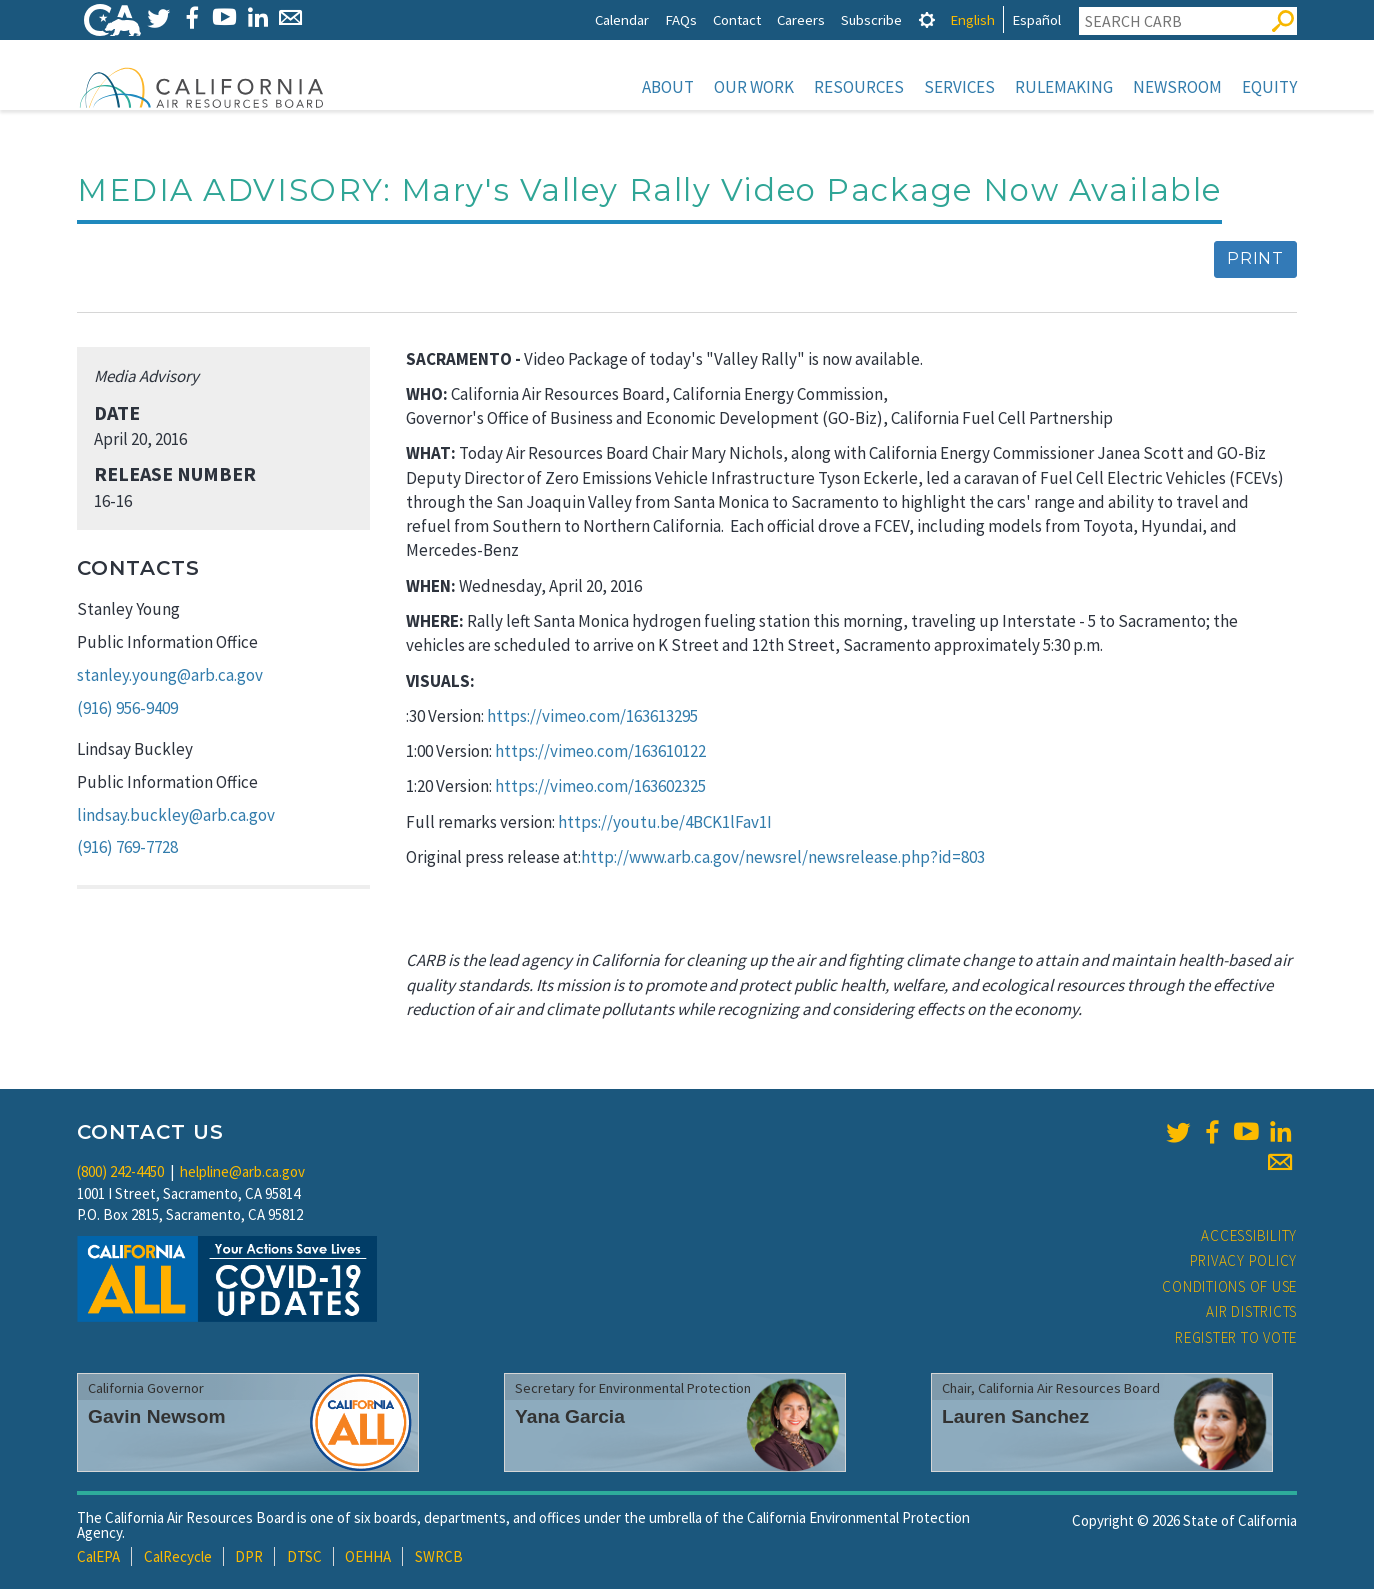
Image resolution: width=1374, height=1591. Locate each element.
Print (1255, 260)
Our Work (754, 87)
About (668, 87)
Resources (859, 87)
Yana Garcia (570, 1418)
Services (959, 87)
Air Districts (1251, 1313)
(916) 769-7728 (127, 849)
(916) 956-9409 (127, 710)
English (972, 19)
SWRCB (439, 1558)
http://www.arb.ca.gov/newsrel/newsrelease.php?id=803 (783, 859)
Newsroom (1177, 87)
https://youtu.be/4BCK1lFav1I (665, 824)
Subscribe (871, 19)
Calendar (622, 19)
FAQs (681, 19)
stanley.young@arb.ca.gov (170, 677)
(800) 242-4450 (120, 1173)
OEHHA (368, 1558)
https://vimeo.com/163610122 (600, 753)
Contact (737, 19)
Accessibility (1249, 1237)
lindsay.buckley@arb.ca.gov (176, 817)
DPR (249, 1558)
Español (1036, 19)
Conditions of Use (1229, 1288)
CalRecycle (178, 1558)
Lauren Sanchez (1015, 1418)
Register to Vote (1236, 1339)
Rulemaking (1064, 87)
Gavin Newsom (157, 1418)
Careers (801, 19)
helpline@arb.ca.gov (242, 1173)
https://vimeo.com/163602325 (600, 788)
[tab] (927, 19)
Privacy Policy (1244, 1262)
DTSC (304, 1558)
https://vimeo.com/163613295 (592, 718)
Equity (1269, 87)
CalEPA (98, 1558)
